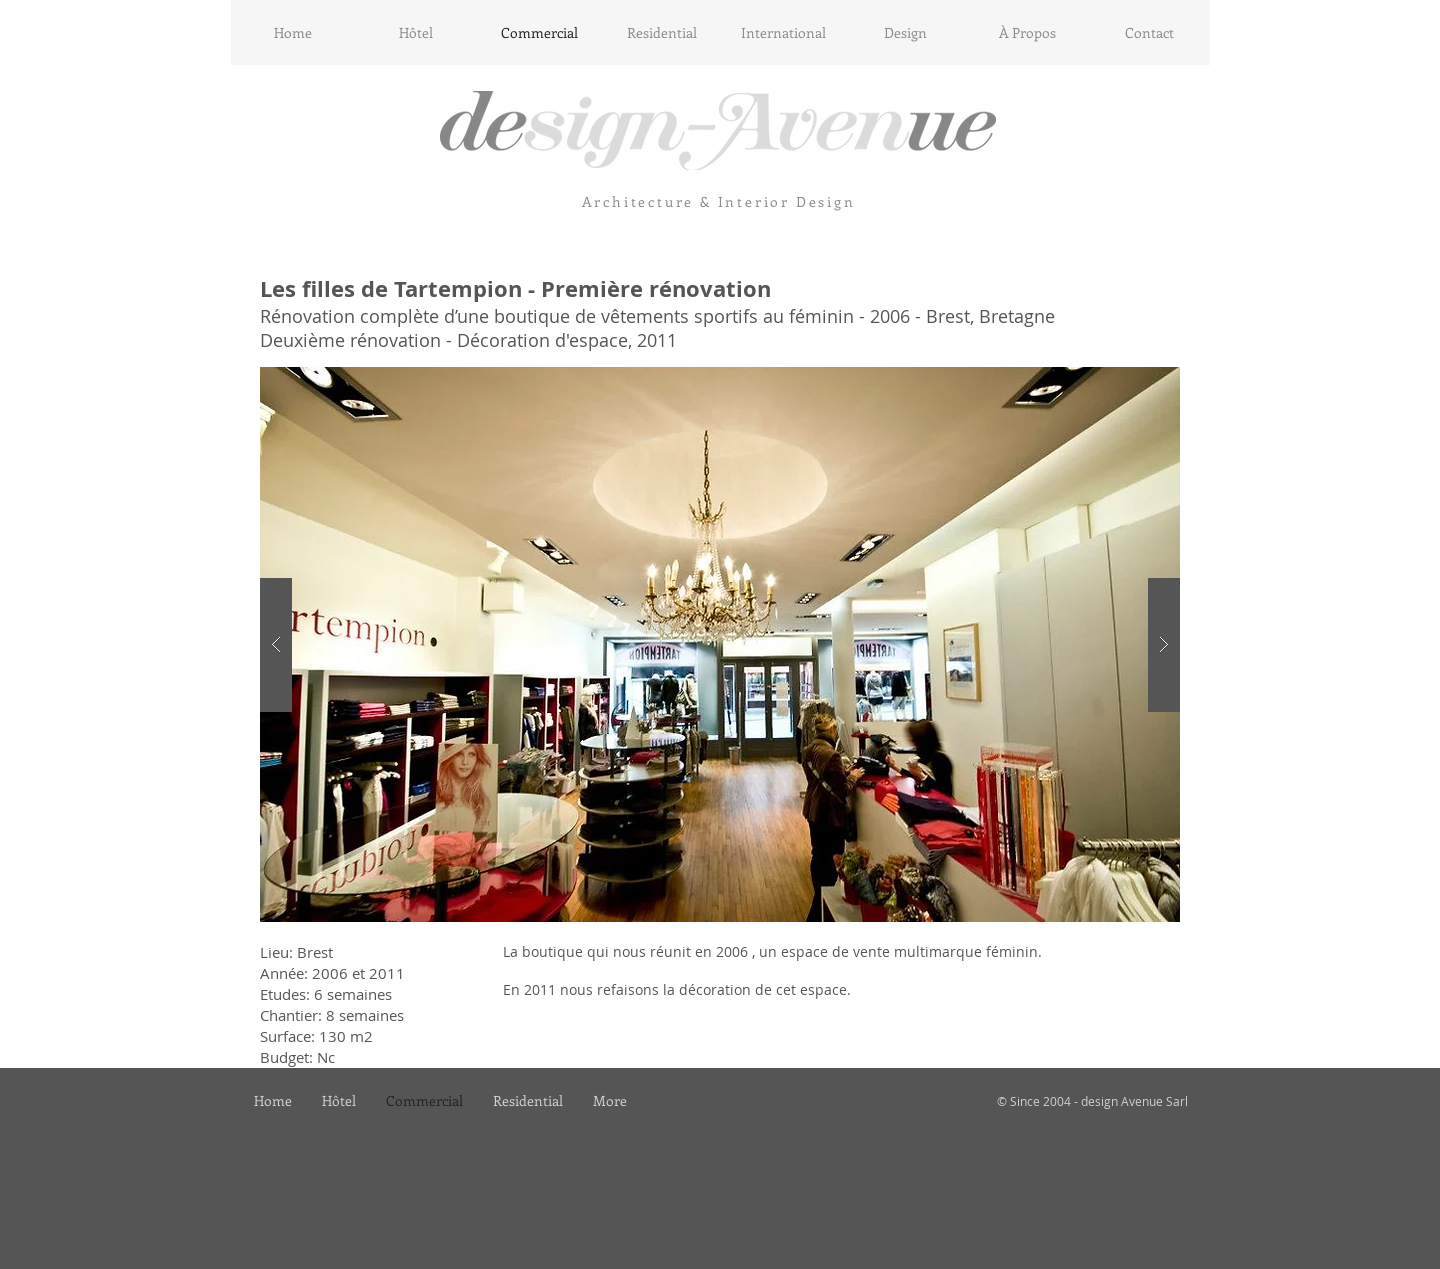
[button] (720, 644)
